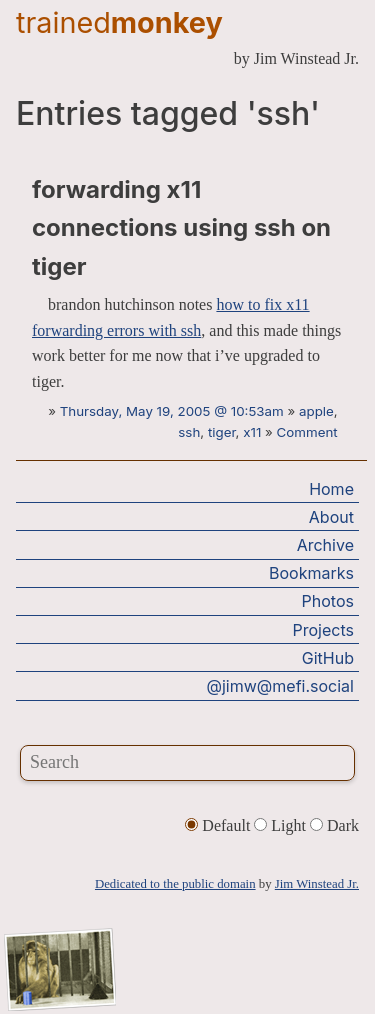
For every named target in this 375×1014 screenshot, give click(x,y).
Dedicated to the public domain (175, 884)
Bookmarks (311, 573)
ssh (189, 432)
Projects (323, 630)
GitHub (328, 658)
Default (219, 825)
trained (119, 22)
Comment (307, 432)
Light (282, 825)
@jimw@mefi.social (280, 686)
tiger (222, 432)
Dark (334, 825)
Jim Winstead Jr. (317, 884)
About (331, 517)
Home (331, 489)
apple (316, 411)
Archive (325, 545)
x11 (252, 432)
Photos (328, 601)
